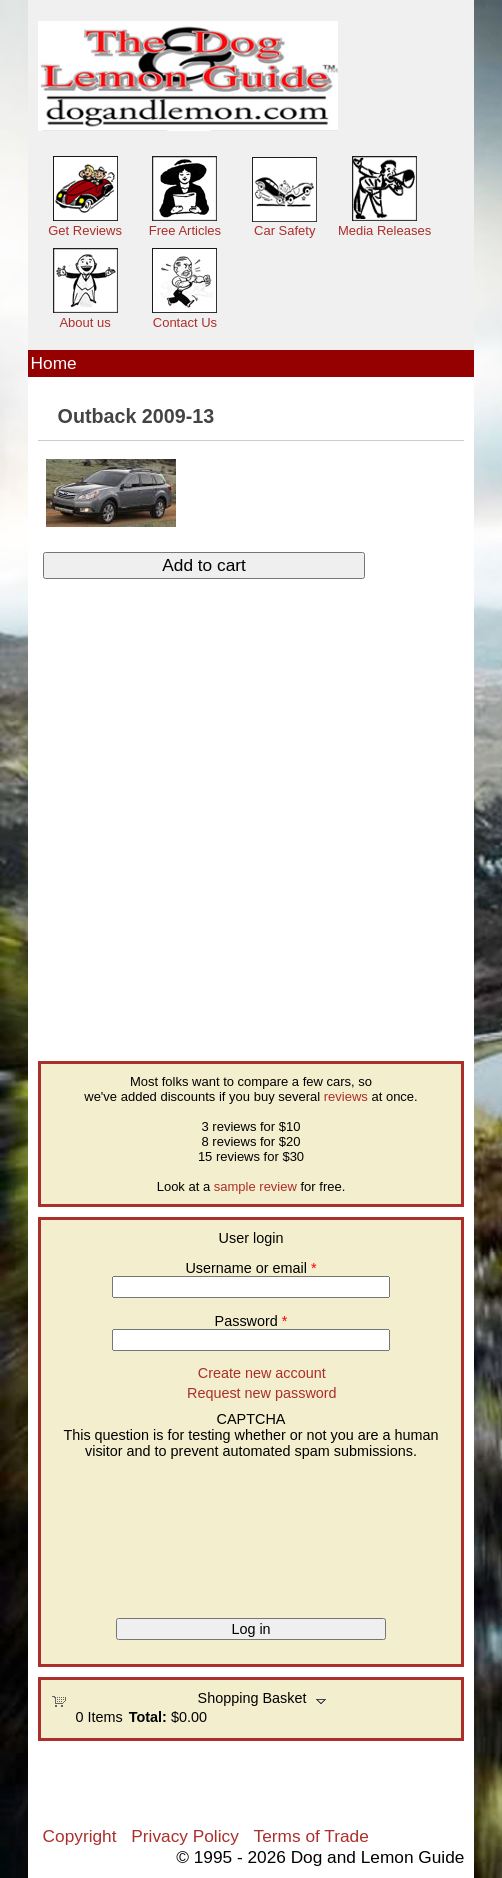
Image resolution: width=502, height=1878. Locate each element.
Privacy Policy (184, 1836)
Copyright (80, 1836)
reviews (346, 1096)
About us (84, 322)
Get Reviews (85, 230)
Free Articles (185, 230)
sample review (255, 1186)
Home (54, 363)
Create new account (262, 1373)
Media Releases (384, 230)
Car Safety (284, 230)
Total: (148, 1717)
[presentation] (133, 1531)
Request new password (262, 1393)
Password (251, 1321)
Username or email (250, 1268)
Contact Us (185, 322)
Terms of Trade (311, 1836)
